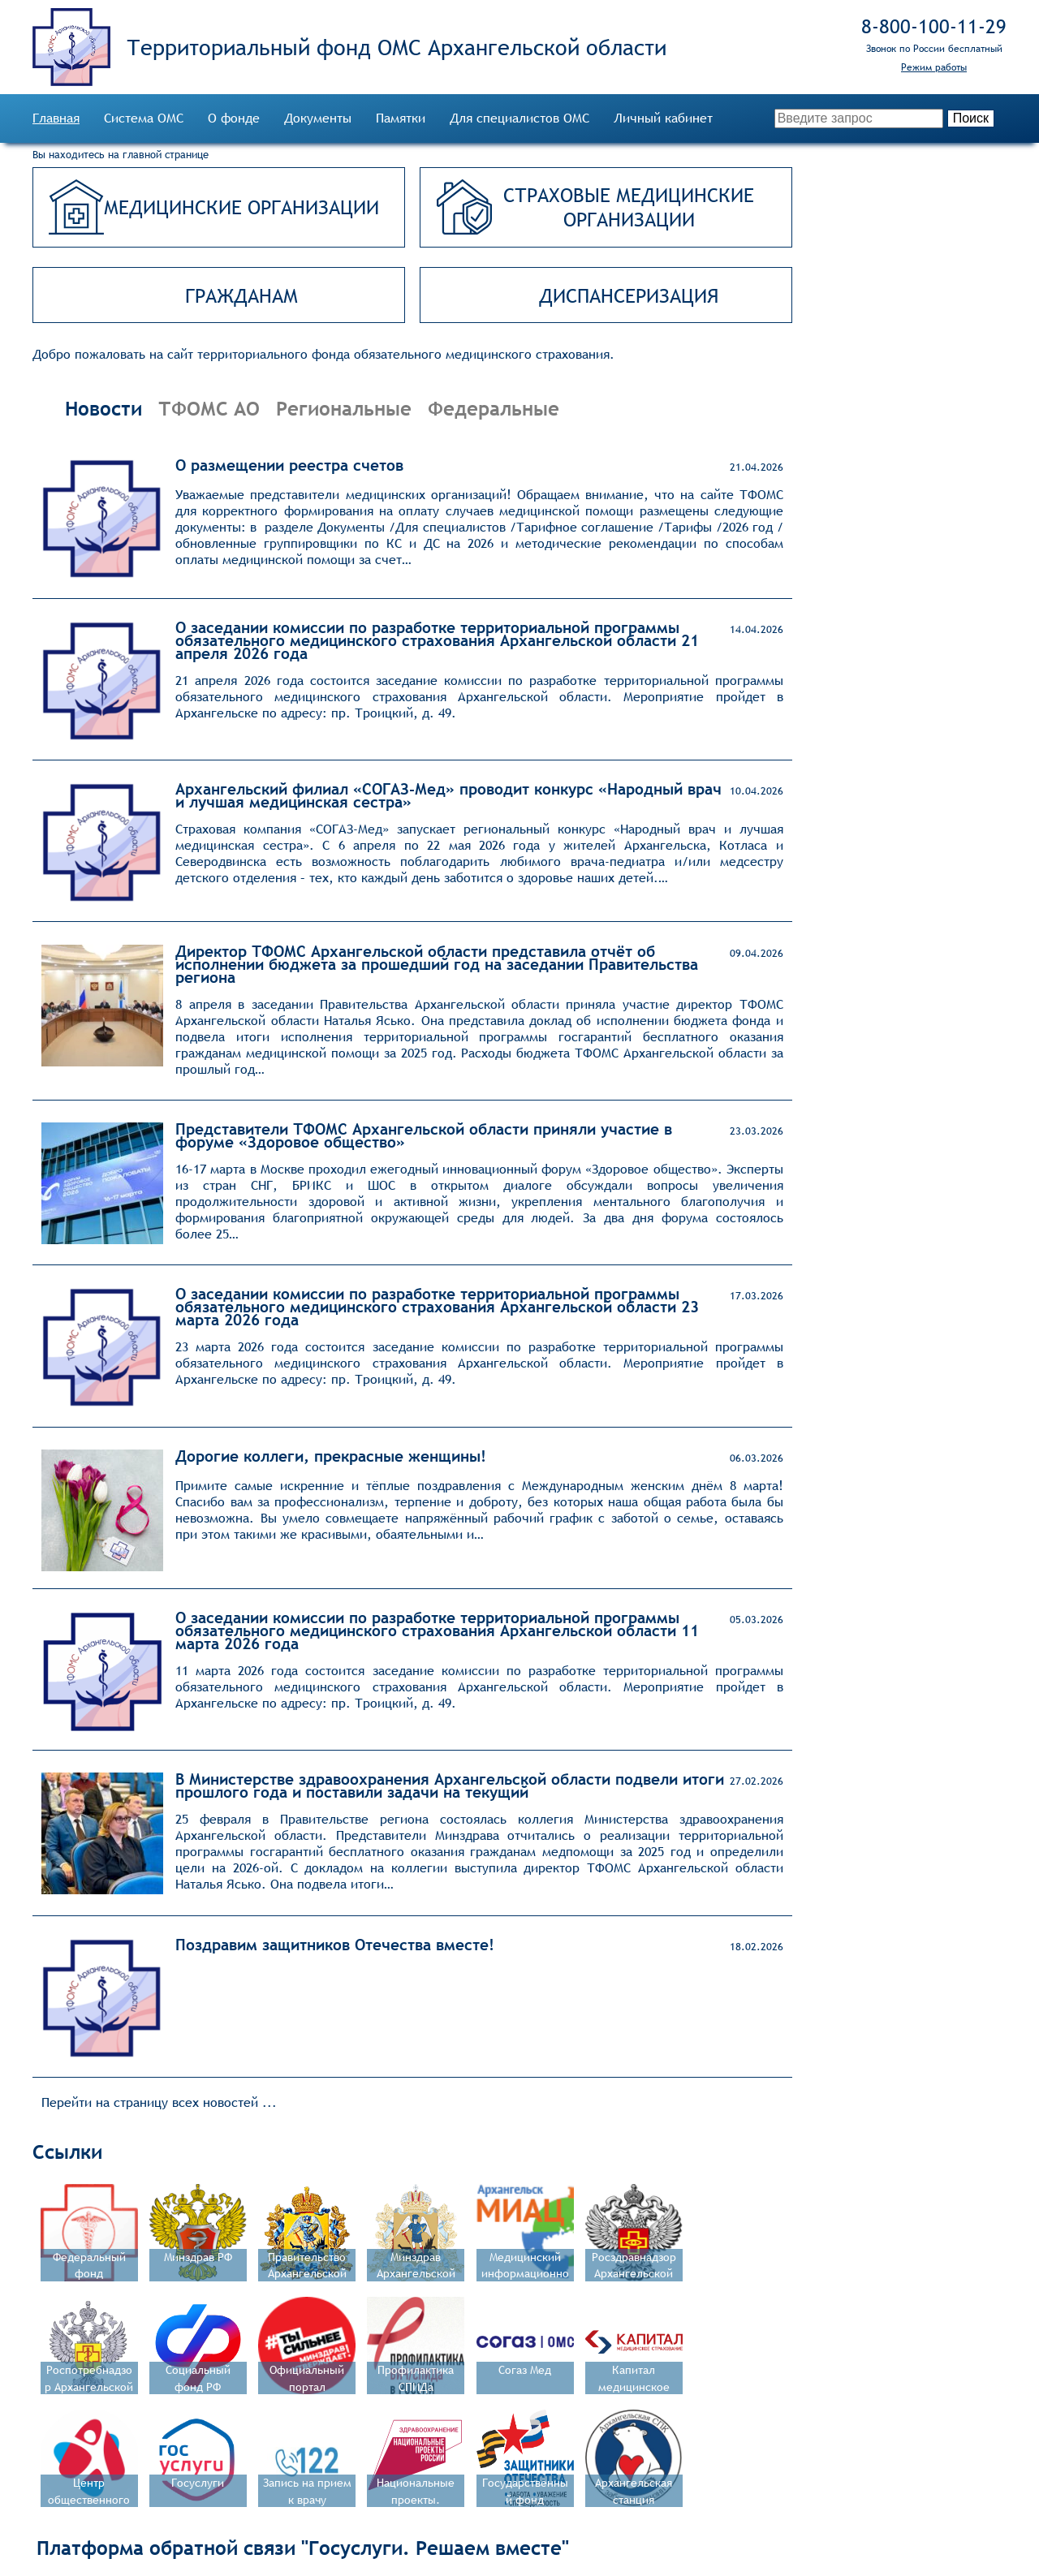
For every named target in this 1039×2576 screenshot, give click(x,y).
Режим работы (934, 67)
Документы (317, 118)
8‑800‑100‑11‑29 (934, 26)
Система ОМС (143, 118)
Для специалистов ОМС (519, 118)
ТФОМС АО (209, 408)
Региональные (344, 408)
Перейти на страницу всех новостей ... (159, 2102)
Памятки (400, 118)
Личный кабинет (663, 118)
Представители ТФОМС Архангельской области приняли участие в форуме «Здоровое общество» (423, 1135)
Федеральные (493, 408)
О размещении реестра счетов (289, 465)
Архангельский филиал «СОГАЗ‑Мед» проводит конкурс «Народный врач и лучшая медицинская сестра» (448, 795)
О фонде (234, 118)
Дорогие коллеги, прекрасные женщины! (330, 1456)
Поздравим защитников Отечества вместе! (334, 1945)
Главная (56, 118)
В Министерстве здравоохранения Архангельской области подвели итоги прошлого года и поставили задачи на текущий (449, 1785)
